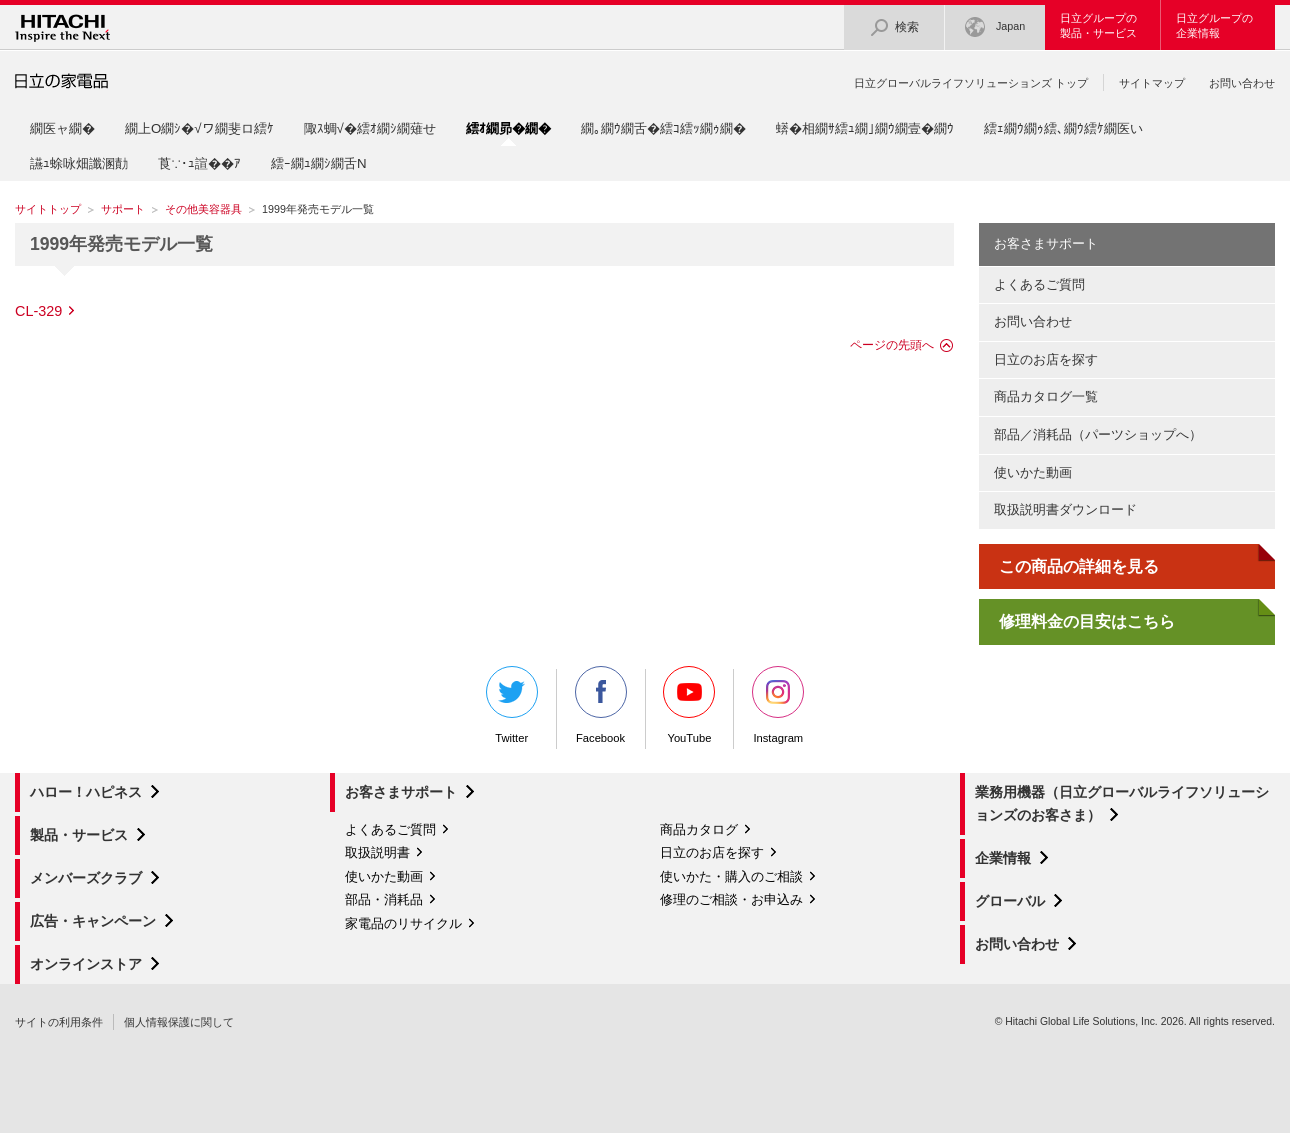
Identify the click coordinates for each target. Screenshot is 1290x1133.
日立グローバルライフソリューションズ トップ (971, 83)
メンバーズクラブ (86, 878)
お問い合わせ (1242, 83)
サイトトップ (48, 209)
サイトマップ (1152, 83)
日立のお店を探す (1046, 359)
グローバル (1010, 901)
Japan (995, 27)
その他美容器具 (203, 209)
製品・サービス (79, 835)
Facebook (601, 705)
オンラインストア (86, 964)
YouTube (689, 705)
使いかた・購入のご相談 (731, 876)
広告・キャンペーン (93, 921)
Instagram (778, 705)
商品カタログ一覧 (1046, 396)
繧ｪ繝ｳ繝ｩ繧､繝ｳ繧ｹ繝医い (1063, 128)
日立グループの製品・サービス (1098, 25)
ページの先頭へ (892, 345)
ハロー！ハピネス (86, 792)
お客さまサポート (1046, 243)
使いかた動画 (1033, 472)
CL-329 (38, 311)
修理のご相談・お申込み (731, 899)
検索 (894, 27)
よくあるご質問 (1039, 284)
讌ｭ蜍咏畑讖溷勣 (79, 163)
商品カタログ (699, 829)
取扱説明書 (377, 852)
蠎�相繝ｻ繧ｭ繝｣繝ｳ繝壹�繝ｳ (865, 128)
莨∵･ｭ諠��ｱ (199, 163)
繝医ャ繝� (62, 128)
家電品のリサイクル (403, 923)
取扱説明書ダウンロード (1065, 509)
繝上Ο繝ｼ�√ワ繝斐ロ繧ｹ (199, 128)
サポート (123, 209)
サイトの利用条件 (59, 1022)
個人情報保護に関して (179, 1022)
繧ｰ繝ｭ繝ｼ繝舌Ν (319, 163)
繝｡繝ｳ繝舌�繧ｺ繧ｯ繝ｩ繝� (663, 128)
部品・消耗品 (384, 899)
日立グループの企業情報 (1214, 25)
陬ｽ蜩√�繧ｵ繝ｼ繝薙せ (370, 128)
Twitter (512, 705)
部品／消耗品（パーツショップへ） (1098, 434)
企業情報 (1003, 858)
